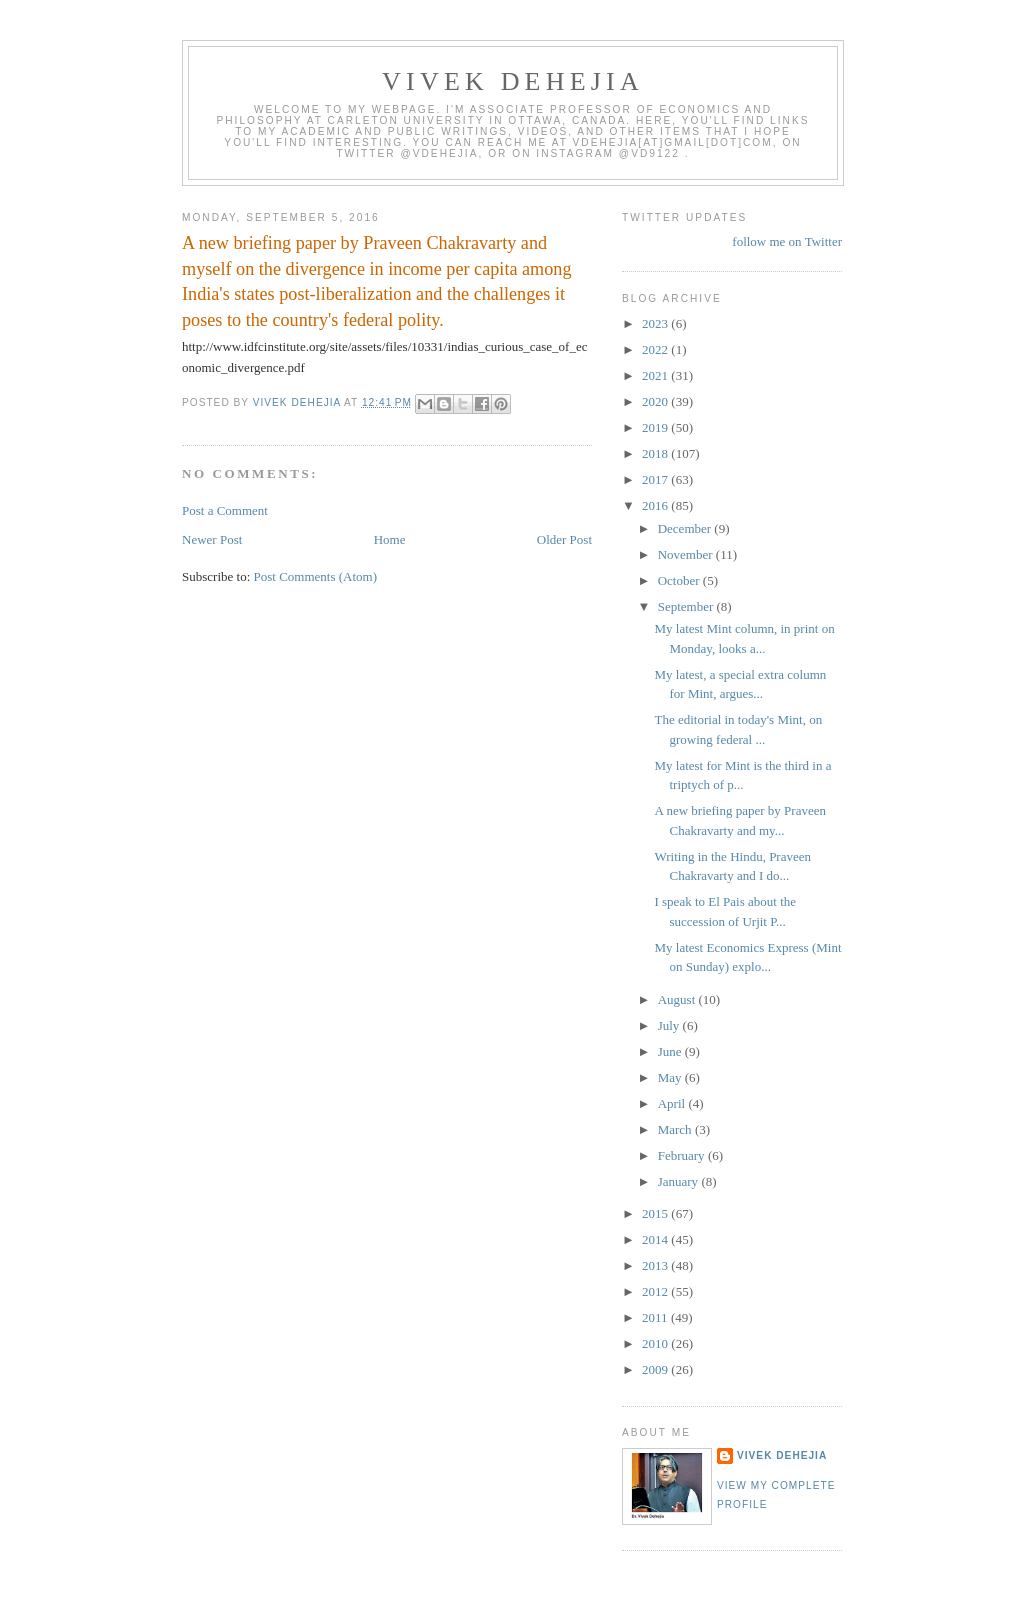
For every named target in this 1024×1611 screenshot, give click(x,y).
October (680, 580)
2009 (656, 1369)
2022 (656, 349)
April (673, 1103)
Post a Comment (225, 510)
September (687, 606)
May (671, 1077)
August (678, 999)
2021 (656, 375)
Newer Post (212, 539)
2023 (656, 323)
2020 (656, 401)
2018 (656, 453)
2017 (656, 479)
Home (390, 539)
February (683, 1155)
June (671, 1051)
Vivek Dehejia (782, 1455)
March (676, 1129)
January (680, 1181)
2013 (656, 1265)
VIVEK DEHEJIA (513, 81)
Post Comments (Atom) (316, 576)
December (686, 528)
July (670, 1025)
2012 (656, 1291)
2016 (656, 505)
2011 (656, 1317)
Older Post (564, 539)
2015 (656, 1213)
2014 (656, 1239)
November (687, 554)
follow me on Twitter (787, 241)
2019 (656, 427)
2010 (656, 1343)
